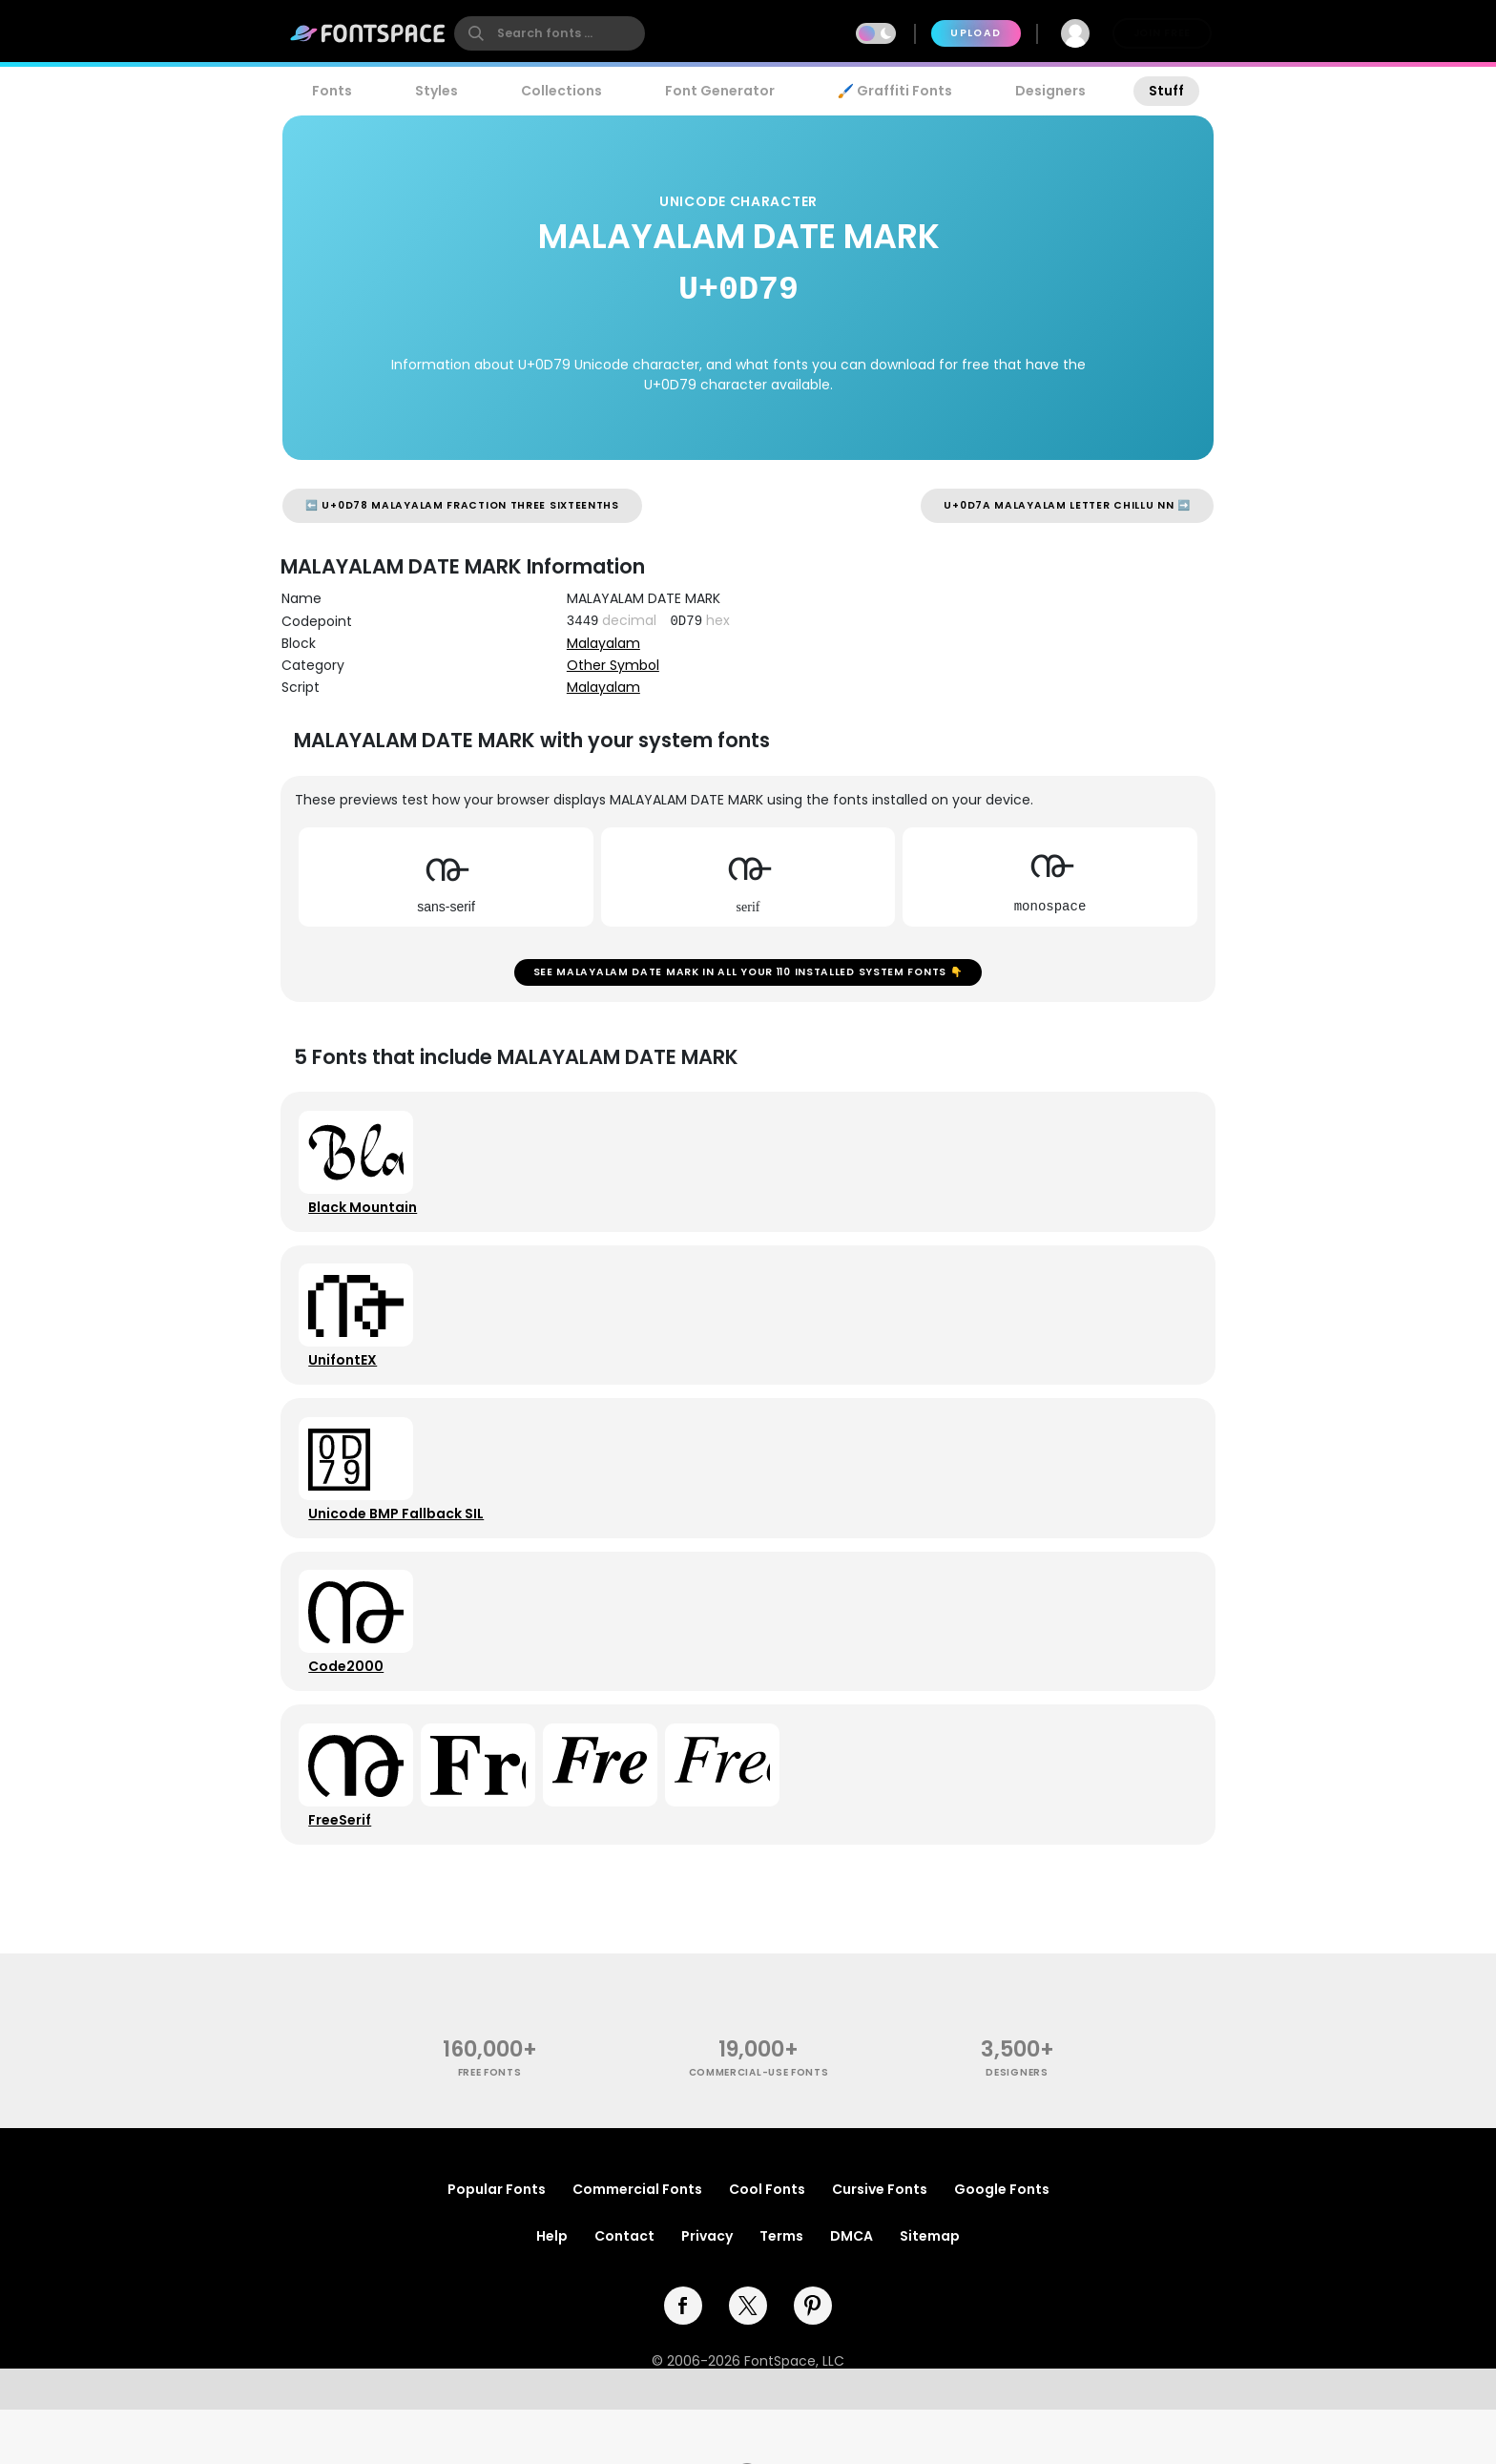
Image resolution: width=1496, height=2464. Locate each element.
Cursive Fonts (879, 2243)
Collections (561, 90)
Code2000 (350, 1707)
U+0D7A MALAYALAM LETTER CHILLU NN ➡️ (1067, 505)
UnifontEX (347, 1382)
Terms (781, 2290)
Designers (1050, 90)
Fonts (332, 90)
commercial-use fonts (759, 2127)
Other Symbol (613, 665)
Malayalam (603, 643)
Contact (624, 2290)
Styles (436, 90)
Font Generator (720, 90)
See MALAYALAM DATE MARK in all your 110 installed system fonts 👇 (748, 977)
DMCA (851, 2290)
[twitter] (748, 2360)
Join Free (1162, 33)
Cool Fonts (767, 2243)
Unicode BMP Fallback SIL (400, 1545)
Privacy (707, 2290)
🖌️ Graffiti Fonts (895, 90)
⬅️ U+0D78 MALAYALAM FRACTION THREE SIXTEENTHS (462, 505)
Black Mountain (367, 1220)
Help (552, 2290)
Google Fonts (1001, 2243)
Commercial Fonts (637, 2243)
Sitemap (930, 2290)
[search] (549, 33)
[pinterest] (813, 2360)
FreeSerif (344, 1869)
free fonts (490, 2127)
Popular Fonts (496, 2243)
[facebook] (683, 2360)
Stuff (1166, 90)
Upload (975, 33)
